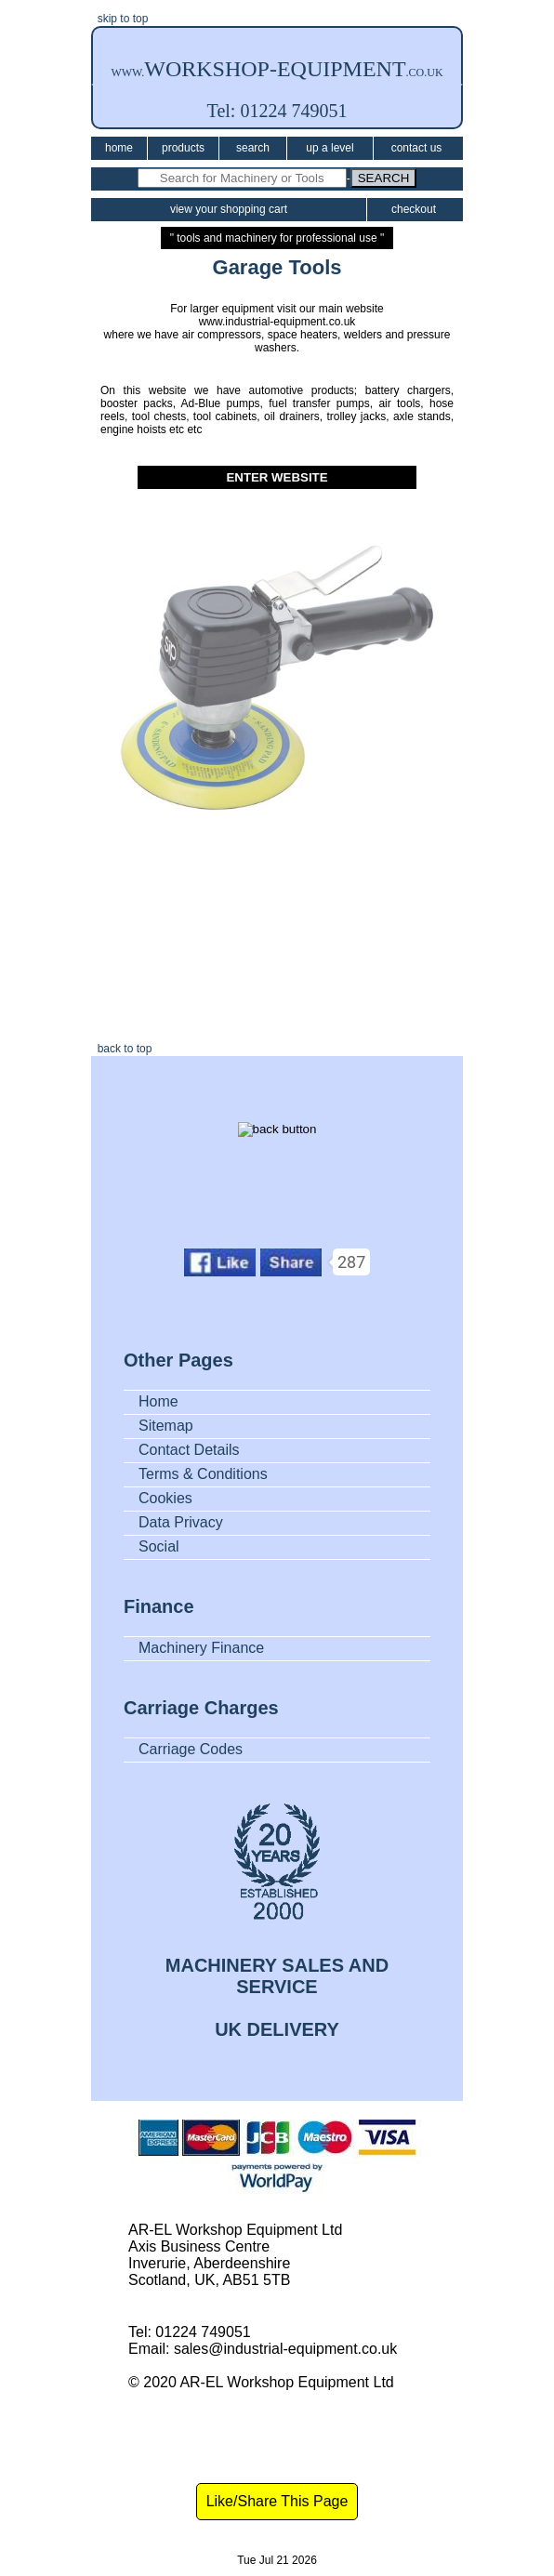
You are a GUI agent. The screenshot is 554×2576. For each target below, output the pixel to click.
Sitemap (165, 1425)
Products (183, 147)
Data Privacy (180, 1522)
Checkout (413, 209)
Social (158, 1546)
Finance (159, 1606)
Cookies (165, 1498)
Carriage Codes (190, 1749)
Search (253, 147)
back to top (121, 1048)
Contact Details (189, 1450)
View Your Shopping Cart (228, 209)
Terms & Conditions (203, 1474)
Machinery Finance (201, 1648)
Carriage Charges (201, 1708)
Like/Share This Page (277, 2501)
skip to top (119, 18)
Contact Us (416, 147)
